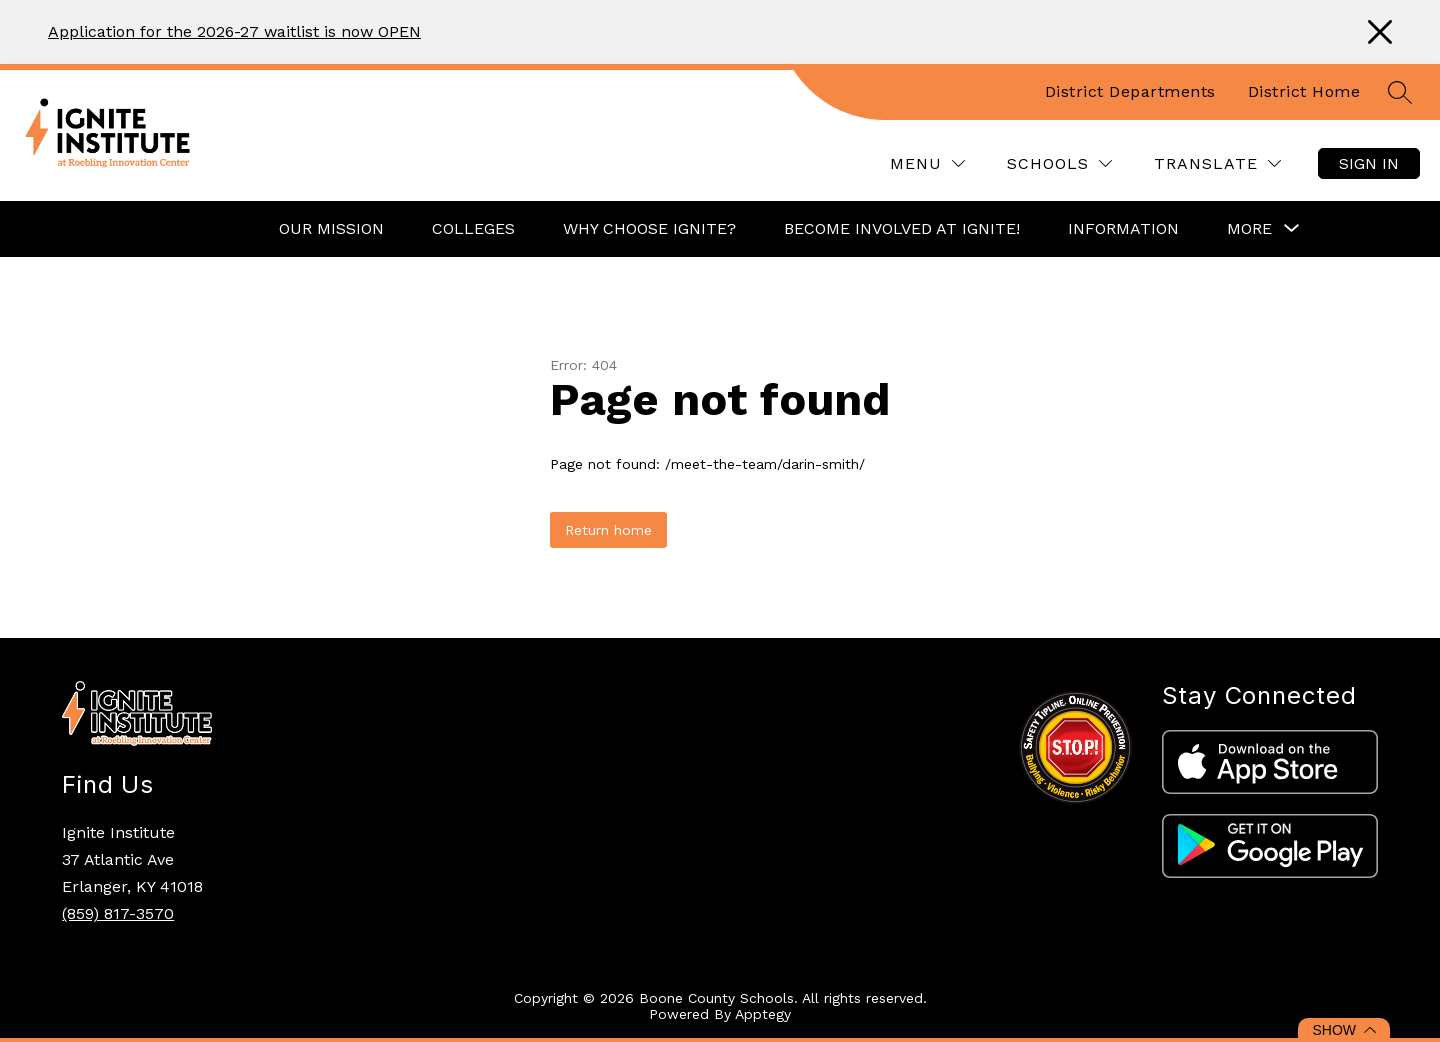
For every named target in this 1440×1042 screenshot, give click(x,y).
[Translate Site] (1217, 163)
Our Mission (331, 228)
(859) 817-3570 (118, 913)
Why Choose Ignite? (649, 228)
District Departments (1130, 91)
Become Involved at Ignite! (902, 228)
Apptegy (763, 1014)
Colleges (473, 228)
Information (1123, 228)
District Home (1304, 91)
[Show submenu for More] (1249, 229)
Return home (608, 530)
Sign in (1369, 163)
